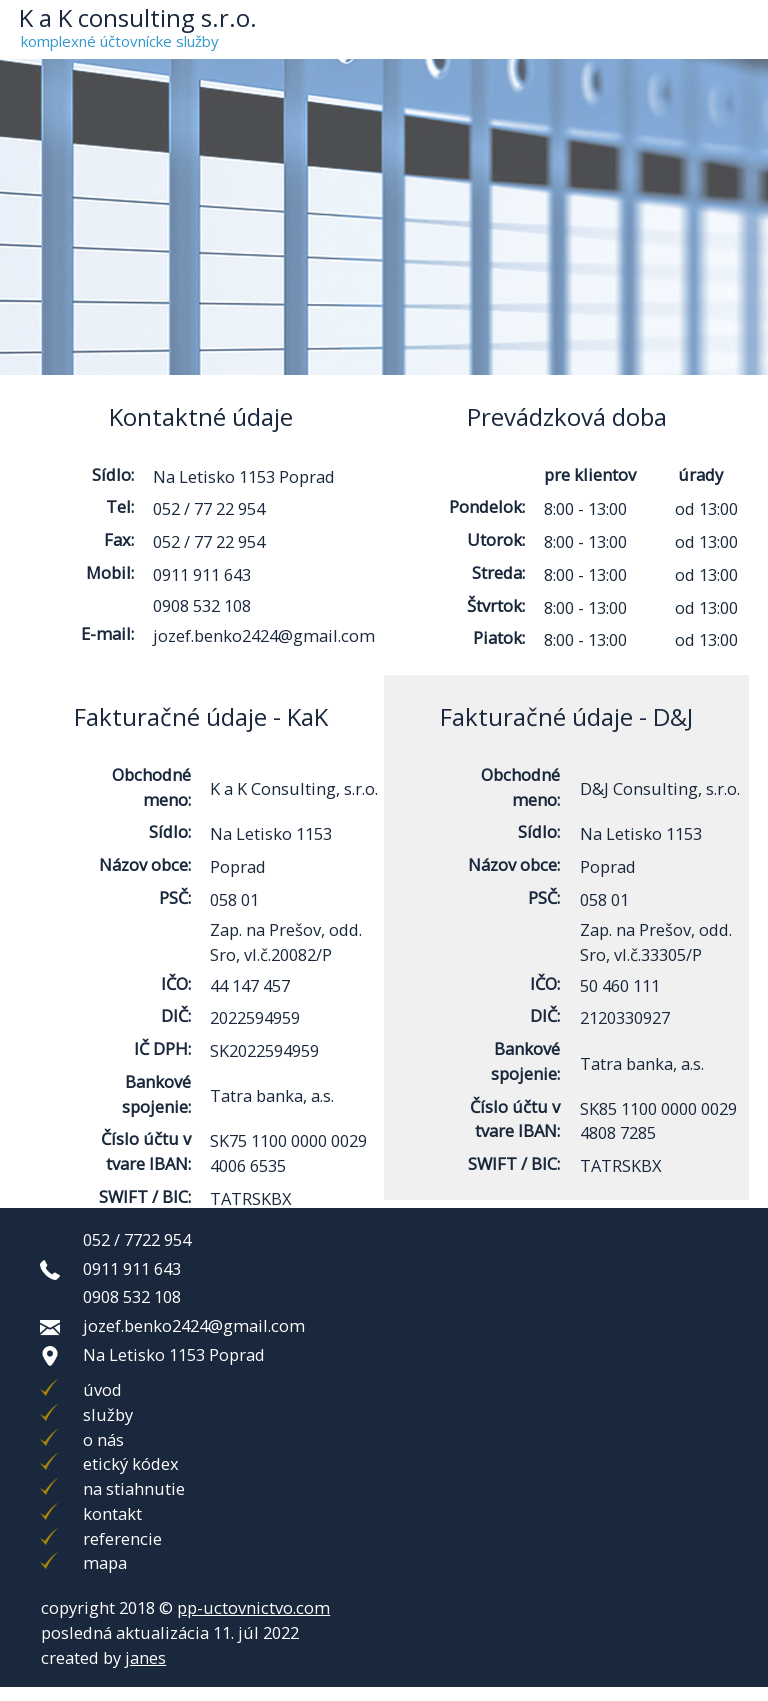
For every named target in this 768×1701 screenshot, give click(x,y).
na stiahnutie (134, 1488)
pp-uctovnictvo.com (253, 1607)
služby (108, 1414)
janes (145, 1657)
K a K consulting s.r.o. (138, 17)
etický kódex (131, 1463)
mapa (105, 1562)
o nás (103, 1439)
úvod (102, 1389)
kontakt (112, 1513)
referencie (122, 1538)
